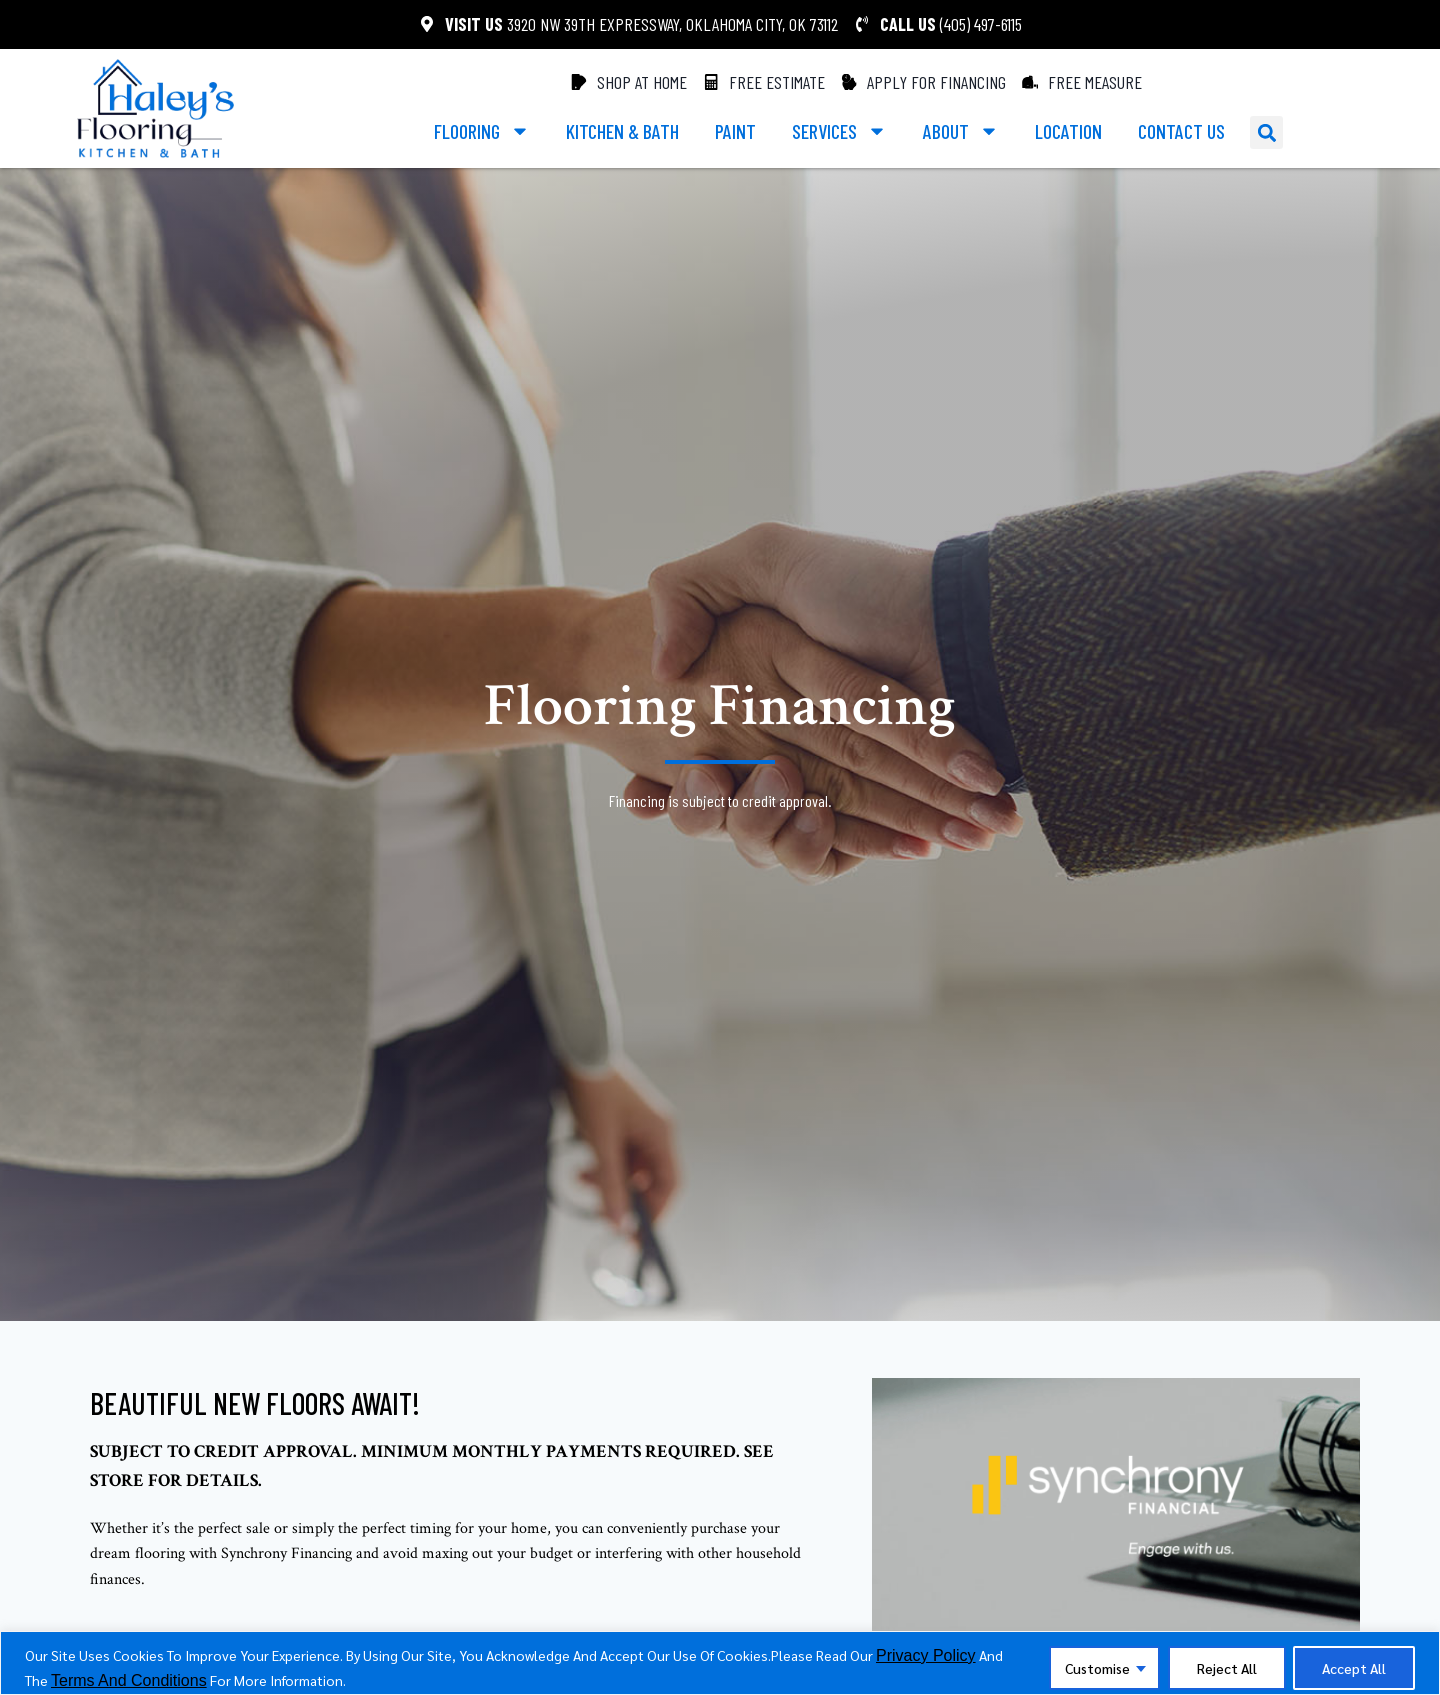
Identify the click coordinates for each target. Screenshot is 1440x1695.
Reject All (1223, 1668)
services (839, 131)
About (961, 131)
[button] (1266, 132)
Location (1068, 131)
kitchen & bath (622, 131)
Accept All (1353, 1668)
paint (735, 131)
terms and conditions (129, 1680)
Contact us (1181, 131)
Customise (1092, 1668)
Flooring (482, 131)
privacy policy (926, 1655)
